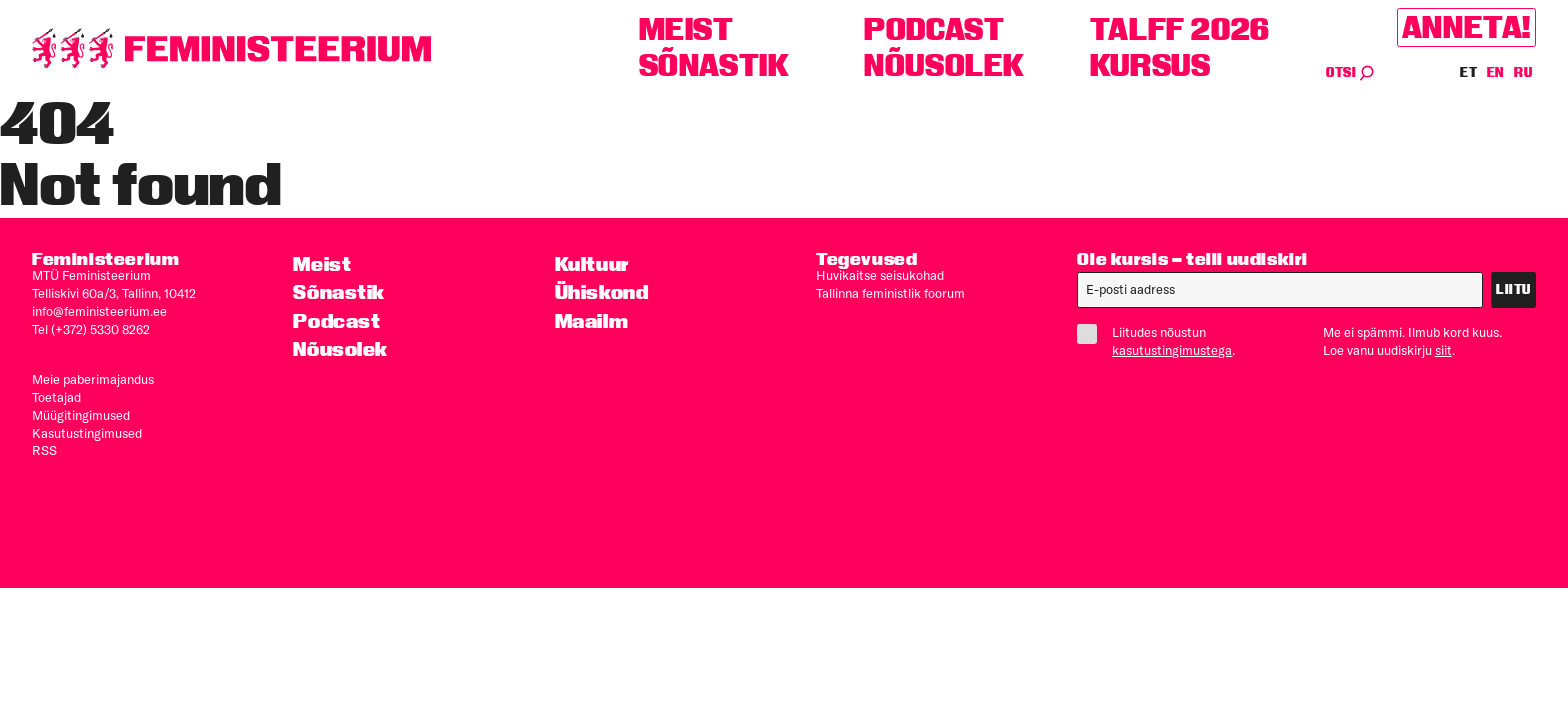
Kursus (1150, 65)
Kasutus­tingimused (87, 433)
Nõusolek (944, 65)
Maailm (592, 321)
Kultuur (592, 264)
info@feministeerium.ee (99, 311)
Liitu (1513, 289)
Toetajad (56, 397)
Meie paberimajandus (93, 379)
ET (1469, 72)
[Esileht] (232, 48)
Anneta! (1466, 27)
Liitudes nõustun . (1164, 341)
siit (1443, 350)
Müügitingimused (81, 415)
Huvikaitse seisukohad (880, 275)
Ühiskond (602, 292)
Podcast (934, 29)
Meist (686, 29)
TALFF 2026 (1180, 29)
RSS (44, 450)
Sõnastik (714, 65)
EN (1496, 72)
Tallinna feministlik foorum (890, 293)
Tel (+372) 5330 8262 (91, 329)
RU (1523, 72)
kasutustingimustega (1172, 350)
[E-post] (1280, 290)
